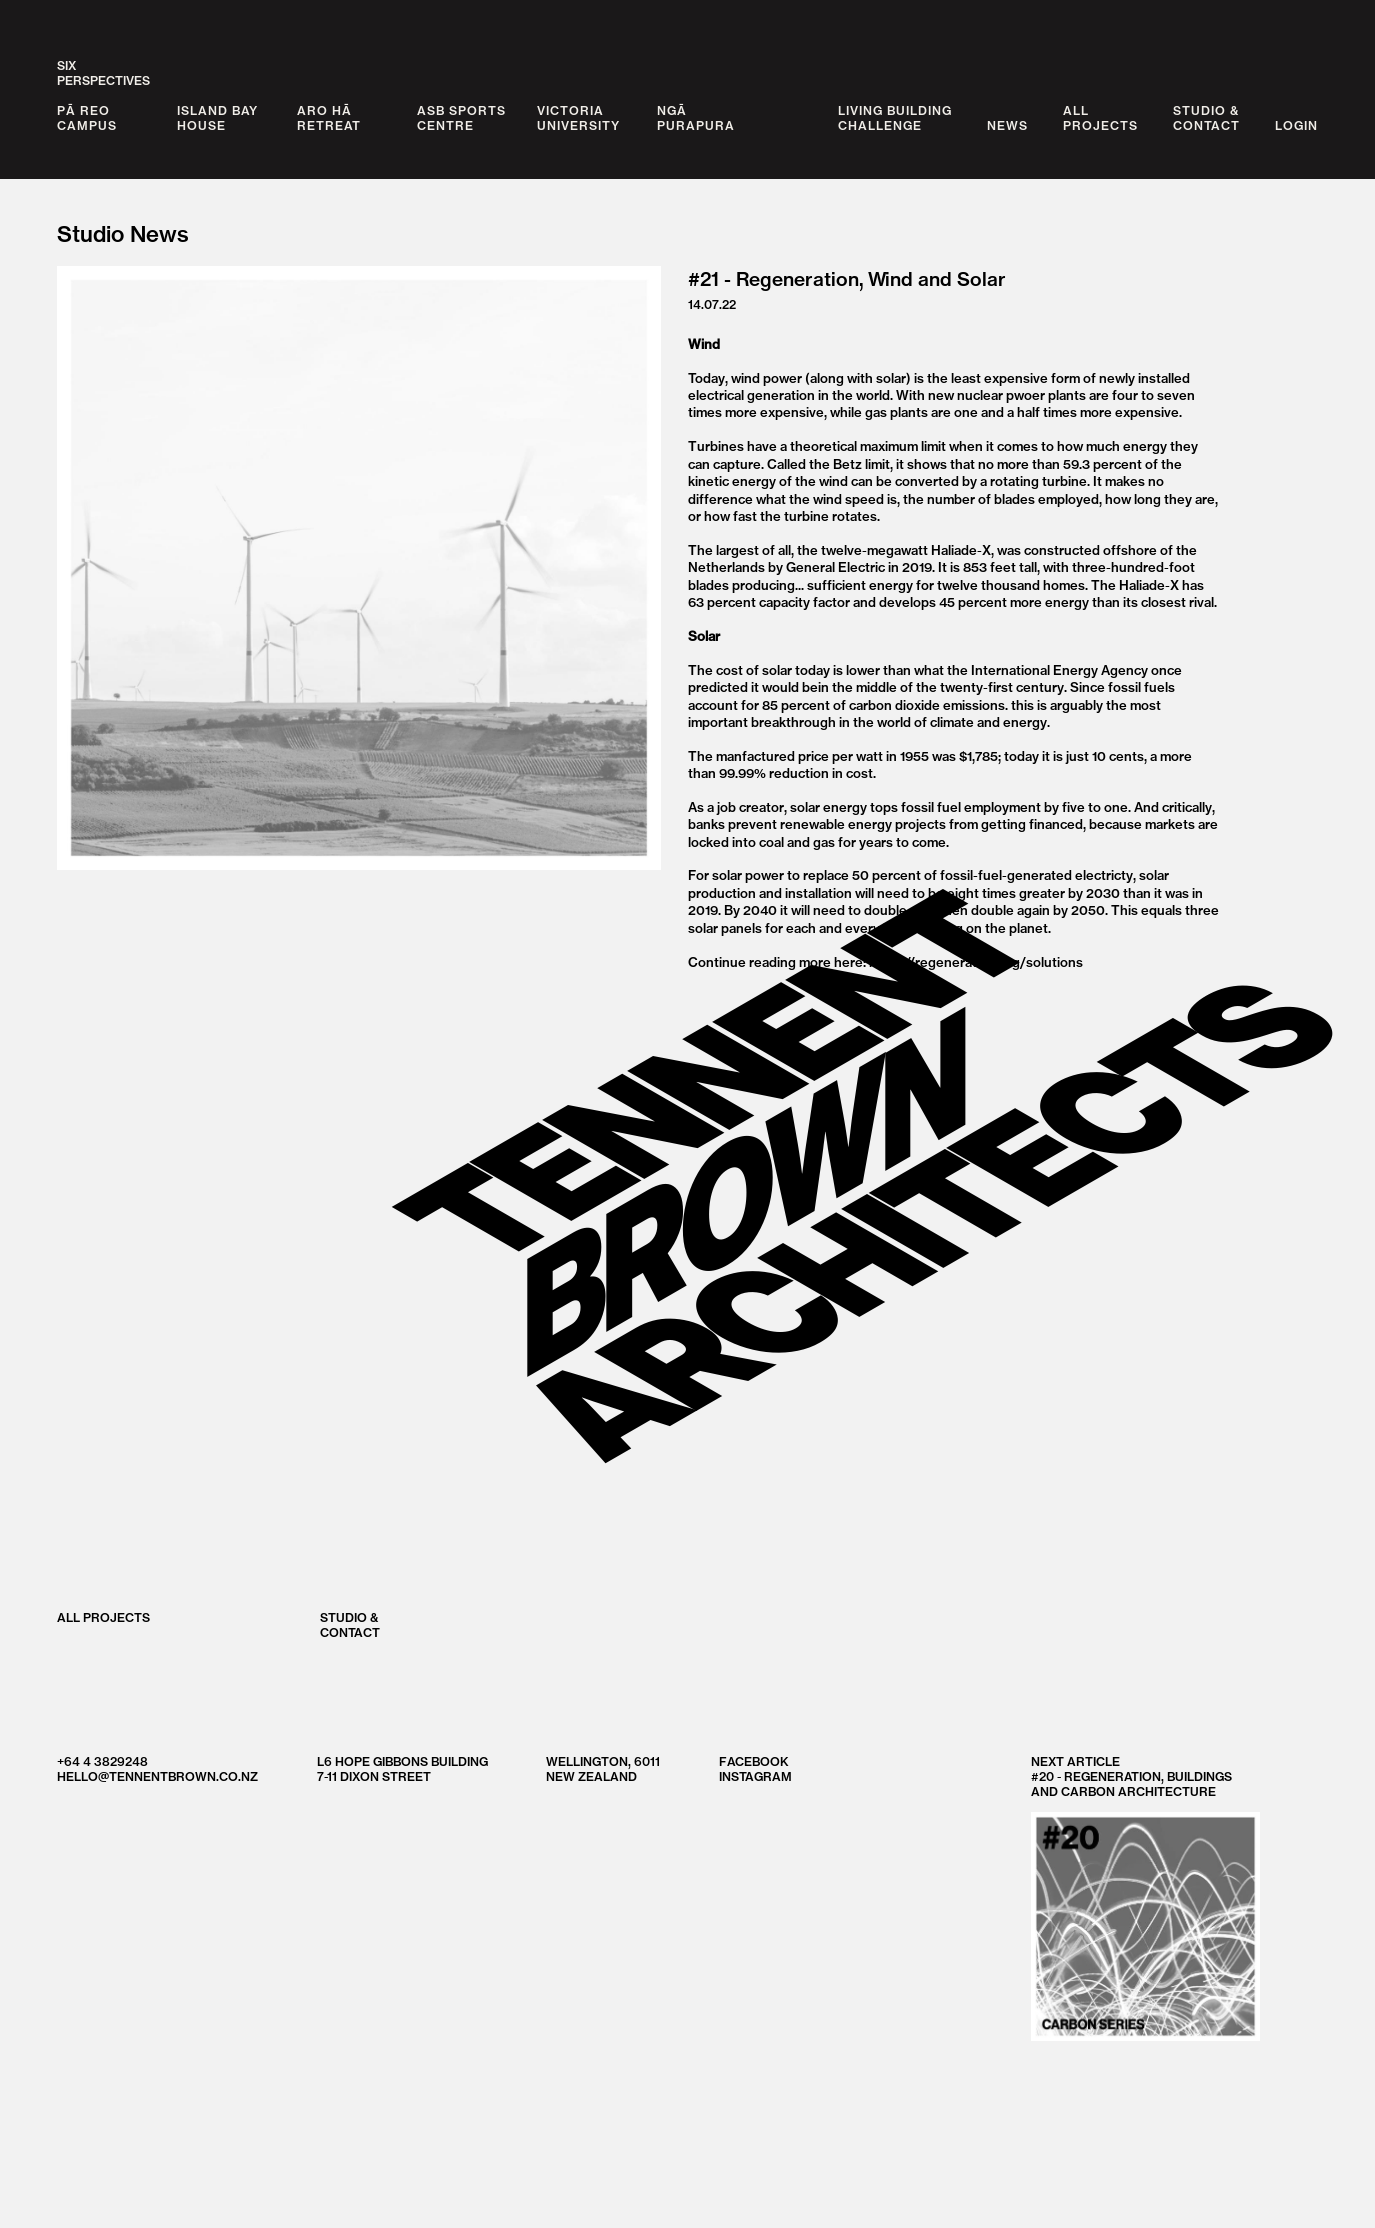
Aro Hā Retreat (329, 118)
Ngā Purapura (696, 118)
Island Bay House (217, 118)
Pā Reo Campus (87, 118)
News (1007, 125)
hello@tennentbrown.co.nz (157, 1776)
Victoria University (578, 118)
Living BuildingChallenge (895, 118)
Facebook (754, 1761)
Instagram (755, 1776)
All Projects (103, 1616)
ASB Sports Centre (461, 118)
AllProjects (1100, 118)
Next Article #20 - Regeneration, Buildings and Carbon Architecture (1145, 1897)
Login (1296, 125)
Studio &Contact (1206, 118)
